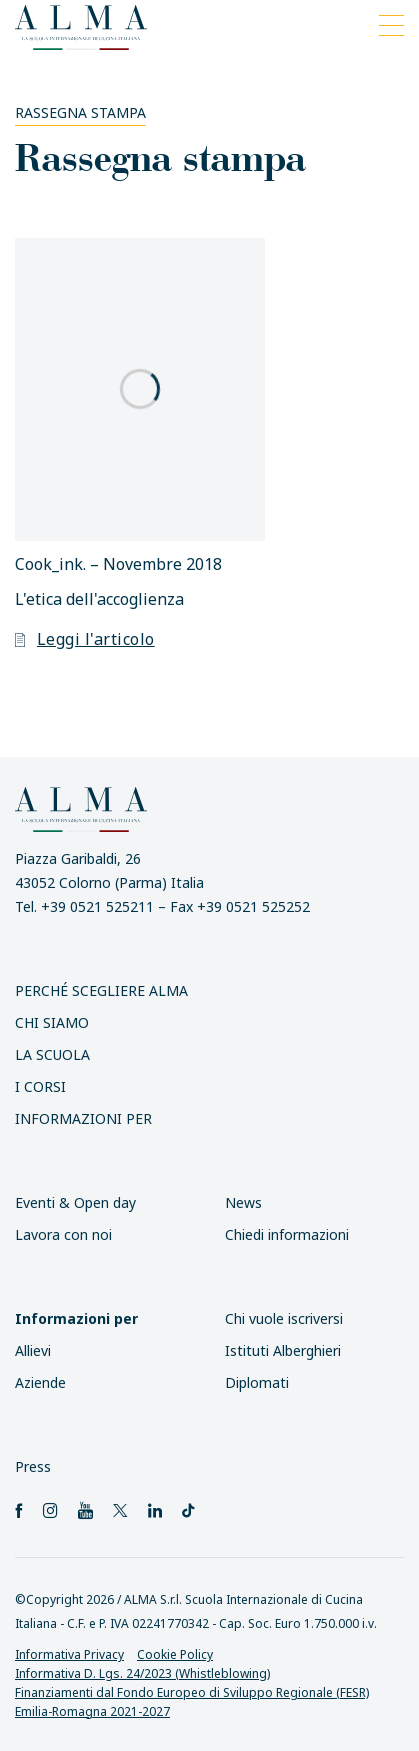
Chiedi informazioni (287, 1234)
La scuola (52, 1054)
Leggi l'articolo (85, 639)
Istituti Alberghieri (283, 1350)
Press (33, 1466)
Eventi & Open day (75, 1202)
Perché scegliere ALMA (101, 990)
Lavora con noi (63, 1234)
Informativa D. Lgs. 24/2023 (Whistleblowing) (142, 1673)
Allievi (33, 1350)
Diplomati (257, 1382)
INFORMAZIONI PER (83, 1118)
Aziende (40, 1382)
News (243, 1202)
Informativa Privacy (69, 1654)
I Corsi (40, 1086)
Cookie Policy (175, 1654)
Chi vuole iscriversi (284, 1318)
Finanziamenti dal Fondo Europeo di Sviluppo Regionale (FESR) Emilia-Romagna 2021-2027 (192, 1702)
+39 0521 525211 (97, 906)
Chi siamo (52, 1022)
